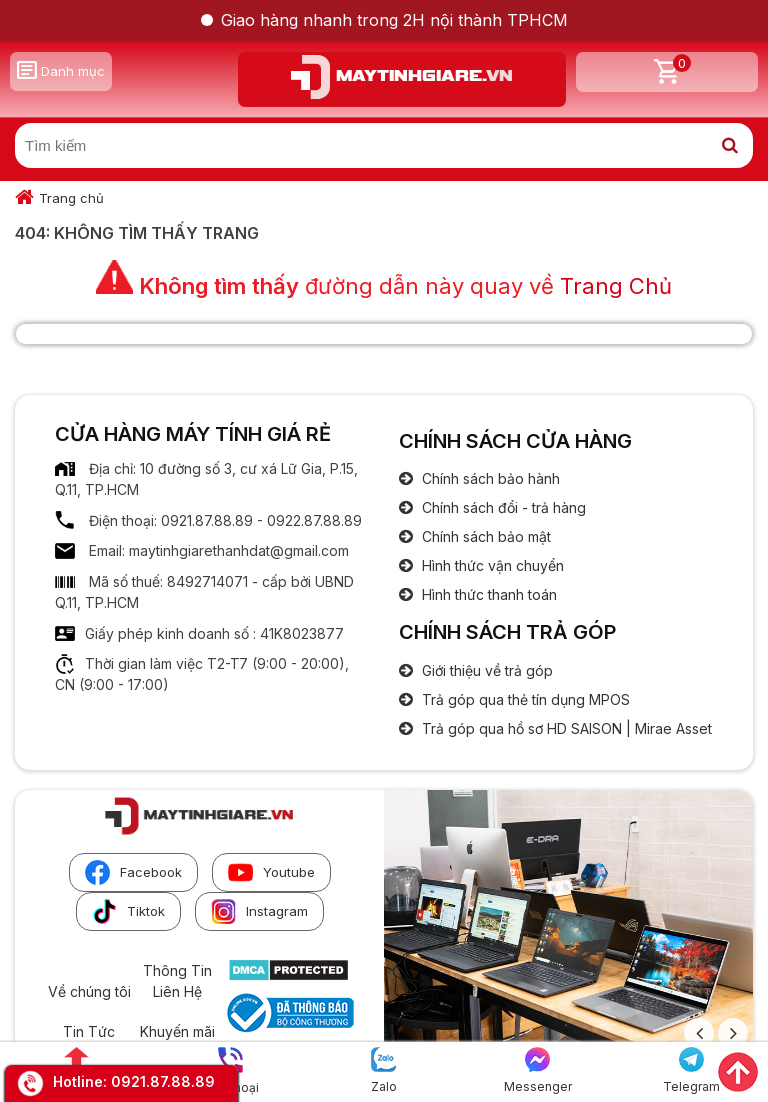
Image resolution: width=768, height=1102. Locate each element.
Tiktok (128, 911)
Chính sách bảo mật (484, 536)
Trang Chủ (616, 286)
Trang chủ (71, 198)
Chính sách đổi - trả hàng (502, 507)
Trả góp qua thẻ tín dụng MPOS (524, 699)
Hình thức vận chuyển (491, 565)
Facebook (133, 872)
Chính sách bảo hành (489, 478)
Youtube (271, 872)
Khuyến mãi (177, 1031)
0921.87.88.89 (163, 1081)
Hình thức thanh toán (487, 594)
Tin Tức (89, 1031)
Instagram (259, 911)
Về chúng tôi (89, 991)
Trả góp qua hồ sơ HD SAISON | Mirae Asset (565, 728)
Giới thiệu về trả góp (485, 670)
